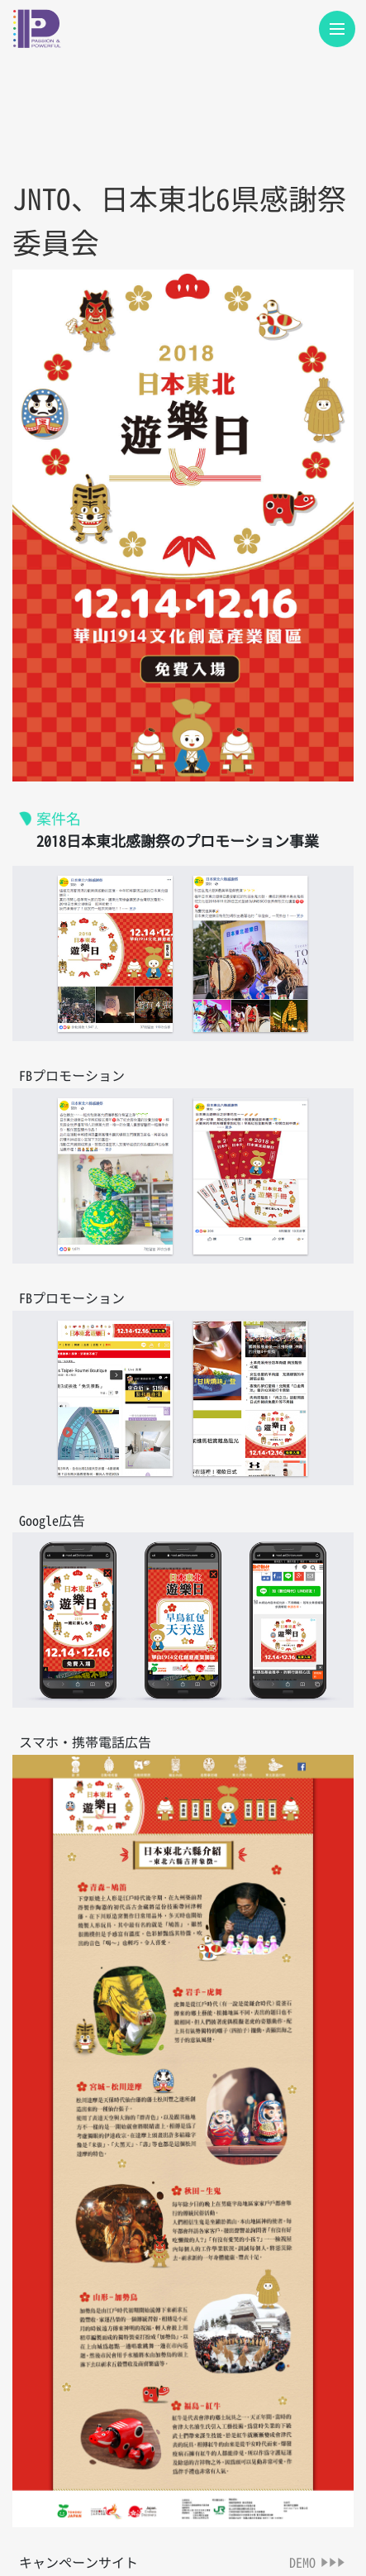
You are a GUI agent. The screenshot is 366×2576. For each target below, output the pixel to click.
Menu (342, 21)
